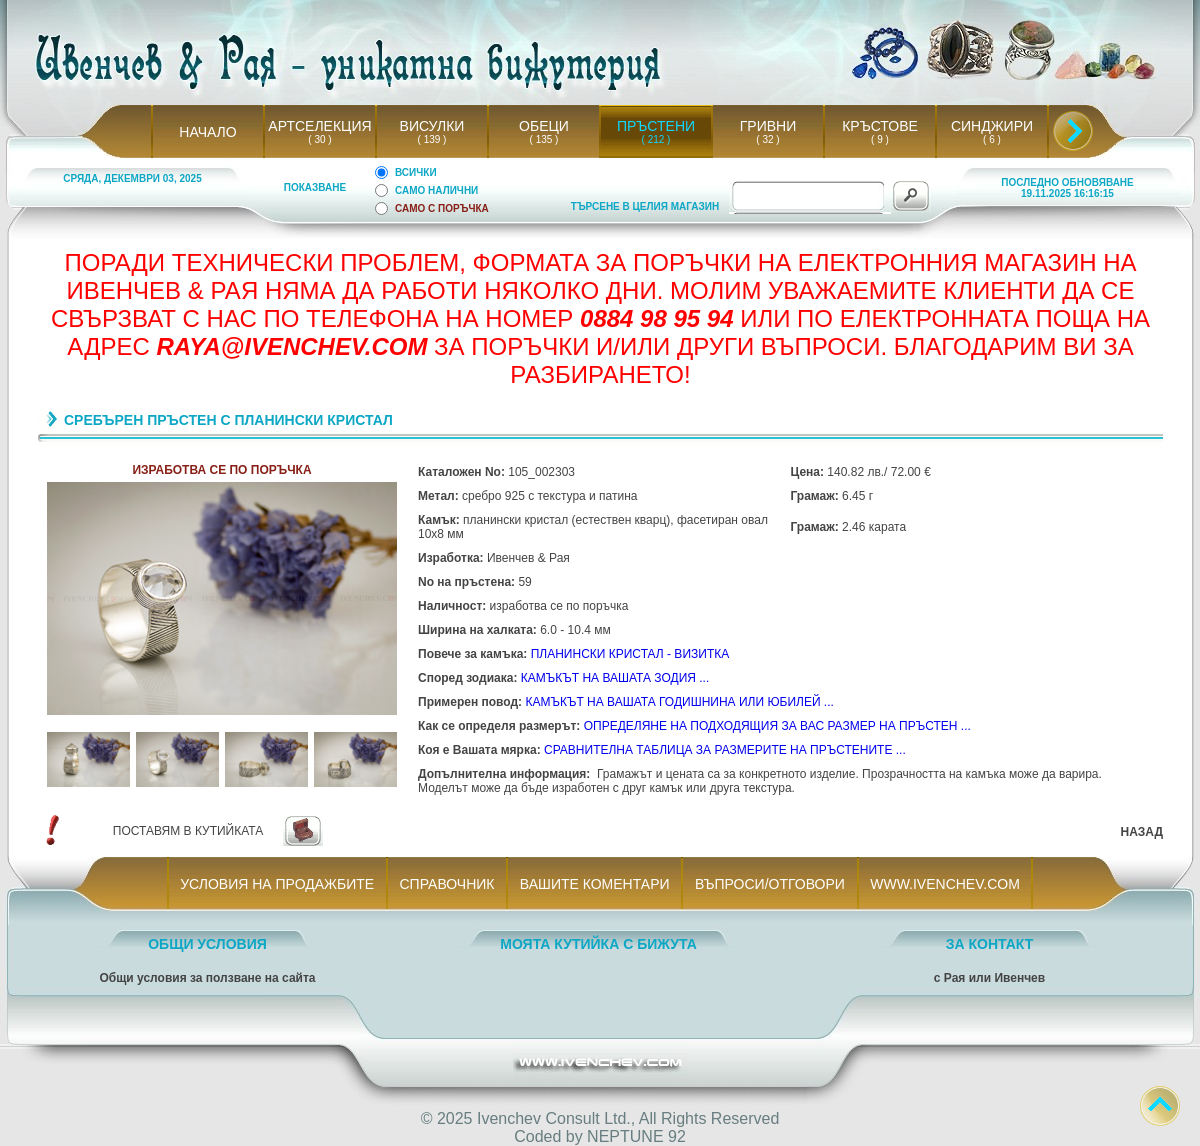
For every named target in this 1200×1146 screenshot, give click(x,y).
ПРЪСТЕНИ (656, 126)
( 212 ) (656, 139)
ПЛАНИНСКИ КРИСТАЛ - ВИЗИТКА (630, 654)
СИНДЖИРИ (992, 126)
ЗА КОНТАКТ (990, 944)
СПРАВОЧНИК (447, 884)
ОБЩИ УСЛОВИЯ (207, 944)
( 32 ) (768, 139)
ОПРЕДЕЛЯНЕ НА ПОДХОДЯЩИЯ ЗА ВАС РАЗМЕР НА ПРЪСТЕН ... (777, 726)
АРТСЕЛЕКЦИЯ (319, 126)
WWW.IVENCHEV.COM (945, 884)
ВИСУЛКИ (432, 126)
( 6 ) (992, 139)
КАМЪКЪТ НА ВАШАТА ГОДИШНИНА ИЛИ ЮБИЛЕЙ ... (679, 702)
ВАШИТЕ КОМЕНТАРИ (594, 884)
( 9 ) (880, 139)
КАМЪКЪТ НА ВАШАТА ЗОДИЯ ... (615, 678)
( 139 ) (432, 139)
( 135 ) (544, 139)
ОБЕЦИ (544, 126)
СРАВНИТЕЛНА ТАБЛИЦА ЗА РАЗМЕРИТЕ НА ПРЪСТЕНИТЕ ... (725, 750)
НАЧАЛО (207, 132)
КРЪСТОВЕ (880, 126)
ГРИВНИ (768, 126)
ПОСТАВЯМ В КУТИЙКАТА (188, 831)
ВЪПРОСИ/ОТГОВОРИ (769, 884)
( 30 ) (320, 139)
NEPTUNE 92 (636, 1136)
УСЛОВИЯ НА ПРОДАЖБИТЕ (277, 884)
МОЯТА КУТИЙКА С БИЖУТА (598, 944)
